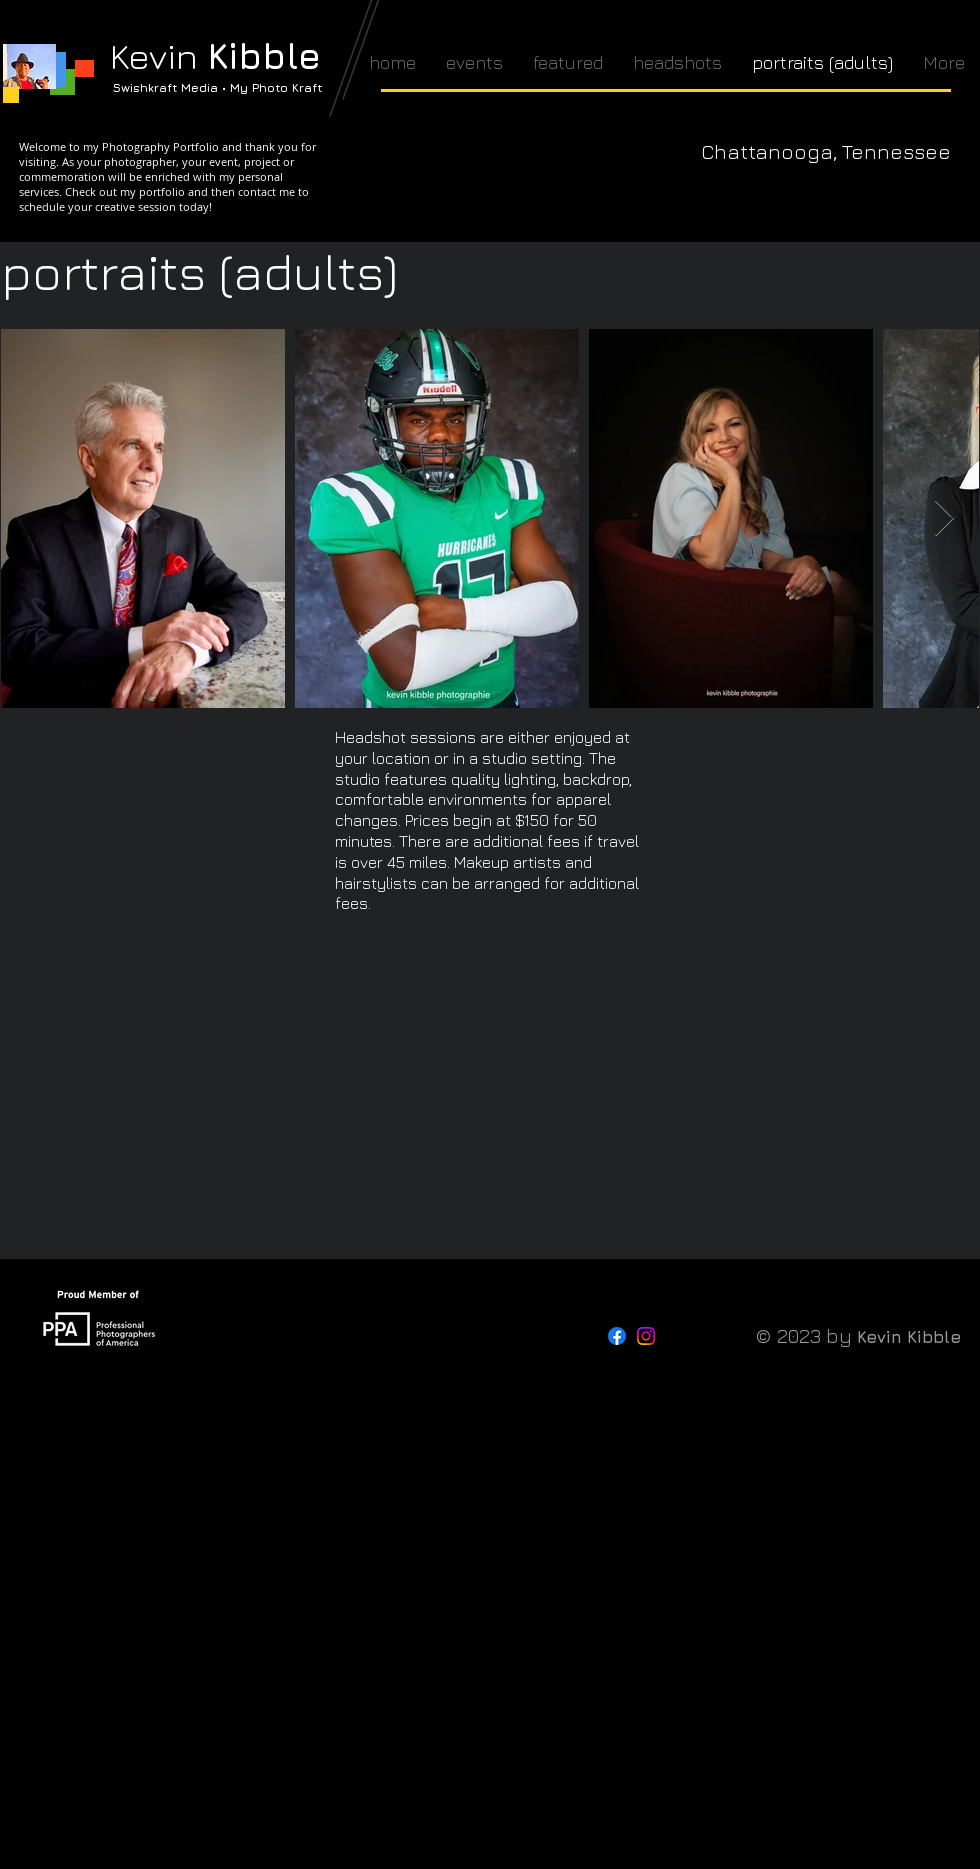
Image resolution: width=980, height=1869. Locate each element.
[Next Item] (944, 518)
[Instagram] (646, 1336)
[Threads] (675, 1336)
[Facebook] (617, 1336)
